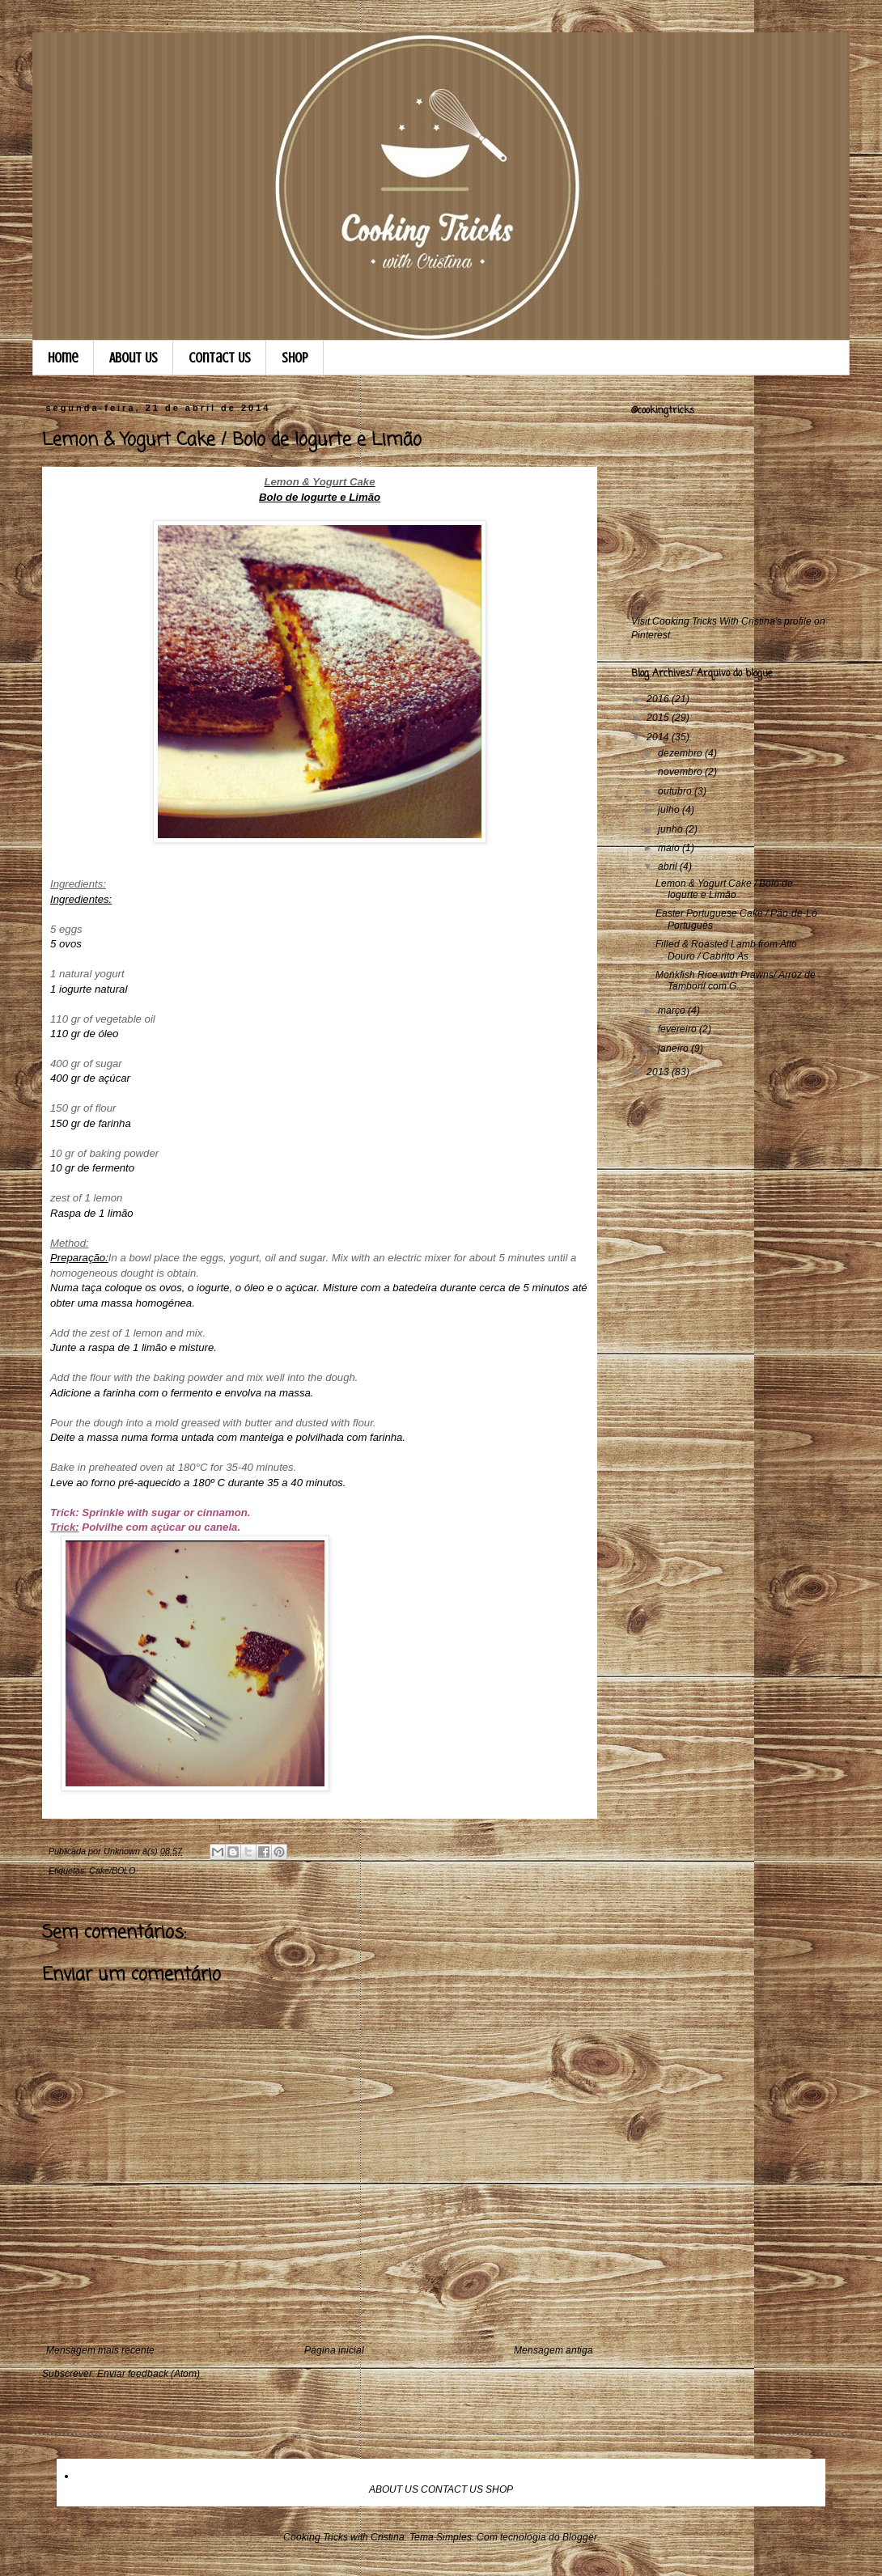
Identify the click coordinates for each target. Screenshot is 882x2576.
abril (669, 866)
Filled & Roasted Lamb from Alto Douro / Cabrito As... (726, 949)
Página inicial (334, 2350)
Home (63, 358)
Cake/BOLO (112, 1870)
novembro (681, 771)
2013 (659, 1072)
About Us (133, 358)
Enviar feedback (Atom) (148, 2373)
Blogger (579, 2537)
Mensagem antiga (553, 2350)
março (673, 1010)
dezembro (681, 753)
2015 (659, 717)
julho (670, 810)
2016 (659, 699)
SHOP (499, 2489)
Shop (295, 358)
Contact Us (220, 358)
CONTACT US (452, 2489)
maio (670, 848)
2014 (659, 737)
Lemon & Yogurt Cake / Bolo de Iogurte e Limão (724, 889)
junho (671, 829)
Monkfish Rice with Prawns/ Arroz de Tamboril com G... (735, 980)
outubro (676, 791)
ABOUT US (393, 2489)
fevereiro (678, 1029)
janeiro (674, 1048)
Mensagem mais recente (100, 2350)
